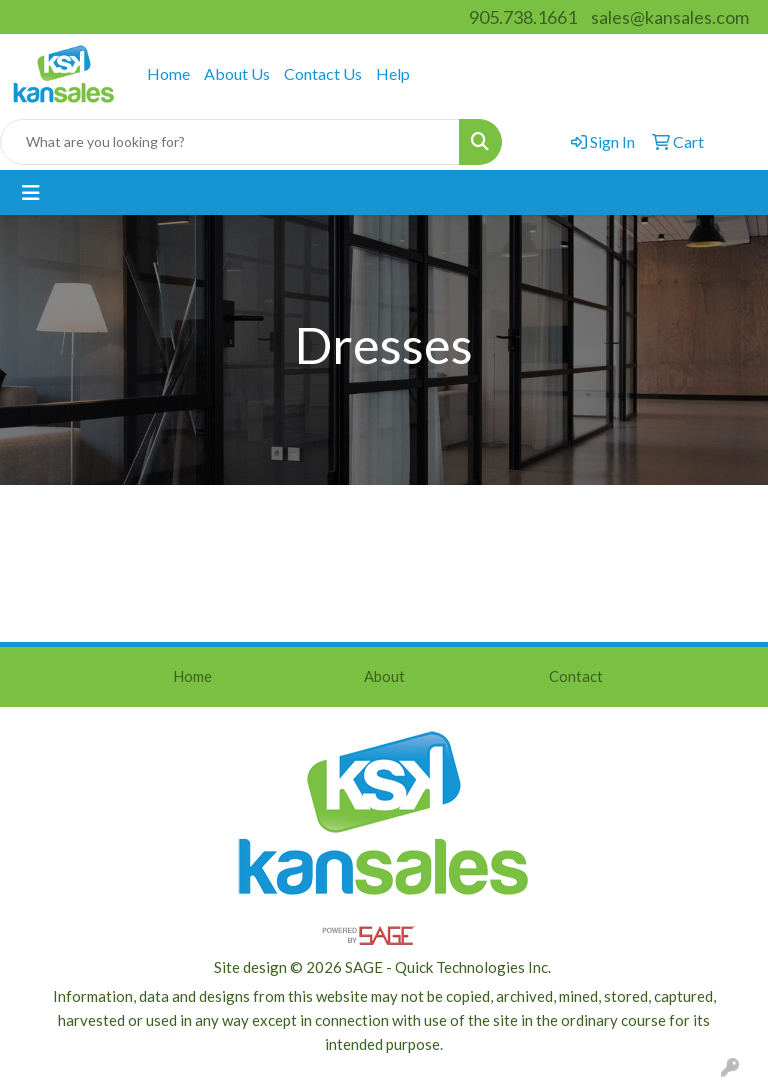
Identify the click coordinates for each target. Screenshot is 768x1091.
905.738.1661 (523, 17)
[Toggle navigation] (31, 192)
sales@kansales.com (670, 17)
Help (393, 73)
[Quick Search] (230, 142)
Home (168, 73)
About (384, 676)
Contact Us (323, 73)
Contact (576, 676)
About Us (237, 73)
